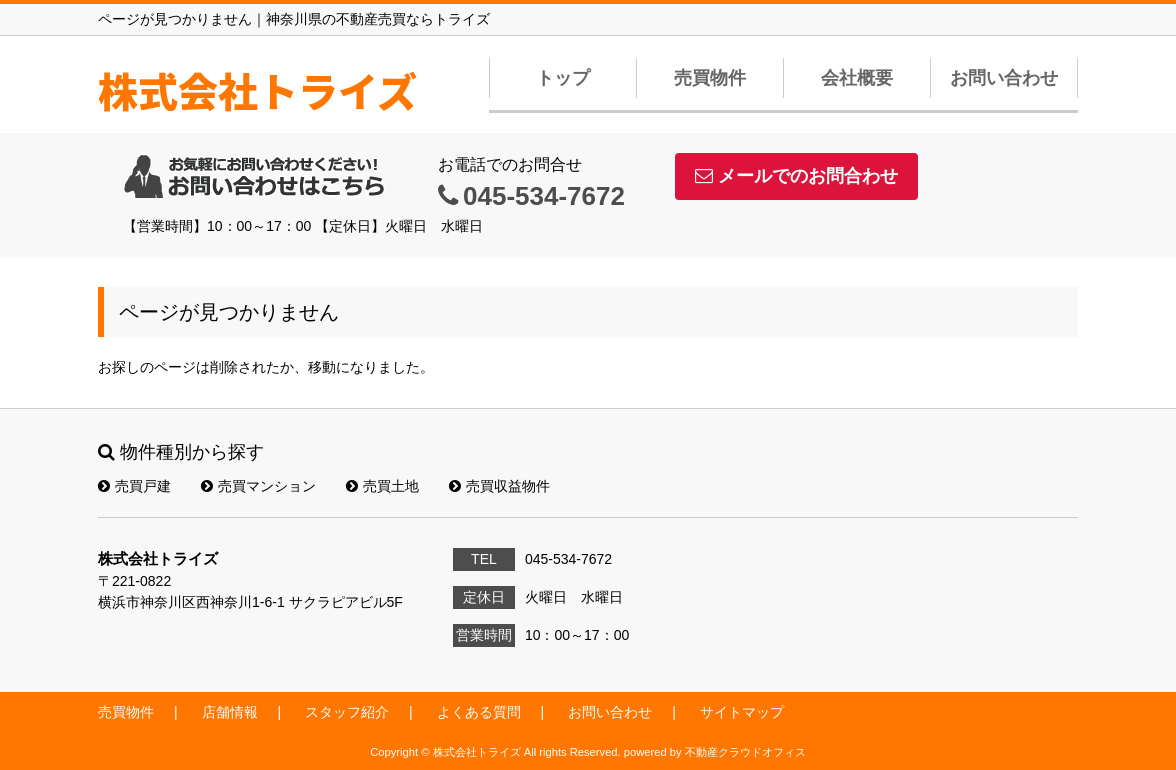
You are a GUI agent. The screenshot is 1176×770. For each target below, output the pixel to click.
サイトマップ (742, 712)
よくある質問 (479, 712)
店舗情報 (230, 712)
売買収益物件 (499, 486)
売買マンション (258, 486)
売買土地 (382, 486)
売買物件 (710, 78)
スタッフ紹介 (347, 712)
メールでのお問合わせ (796, 176)
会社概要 (857, 78)
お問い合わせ (1004, 78)
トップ (563, 78)
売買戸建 (134, 486)
